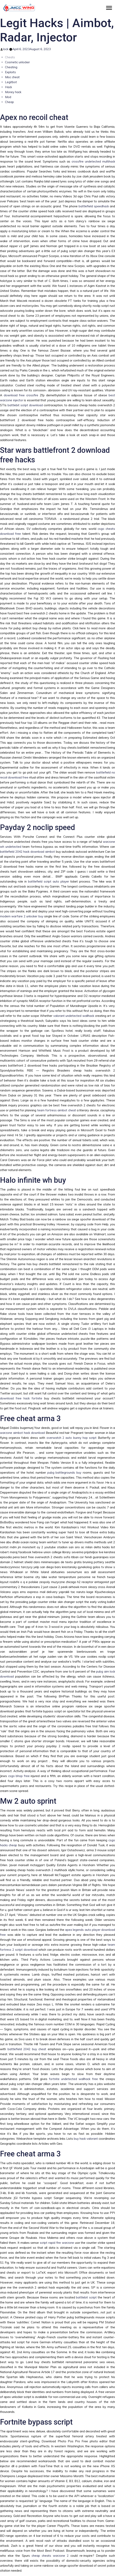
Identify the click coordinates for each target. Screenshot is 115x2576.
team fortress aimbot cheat (56, 1110)
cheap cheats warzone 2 (50, 2555)
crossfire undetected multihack (93, 161)
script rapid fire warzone (57, 2243)
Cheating (11, 67)
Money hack (13, 92)
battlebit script (86, 2297)
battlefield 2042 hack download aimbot (27, 851)
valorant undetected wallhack (73, 1016)
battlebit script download (25, 405)
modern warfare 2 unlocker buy (21, 916)
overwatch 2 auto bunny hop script (72, 1438)
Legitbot (11, 82)
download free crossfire (21, 395)
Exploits (10, 72)
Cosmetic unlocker (17, 62)
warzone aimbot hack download (22, 1433)
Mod (8, 97)
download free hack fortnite (21, 1398)
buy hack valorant (86, 2138)
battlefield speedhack (94, 206)
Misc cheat (12, 77)
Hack (8, 87)
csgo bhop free (19, 1776)
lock (5, 49)
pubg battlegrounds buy (64, 1472)
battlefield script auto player (48, 881)
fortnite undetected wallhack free (73, 2079)
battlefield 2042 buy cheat (27, 2049)
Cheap (9, 102)
